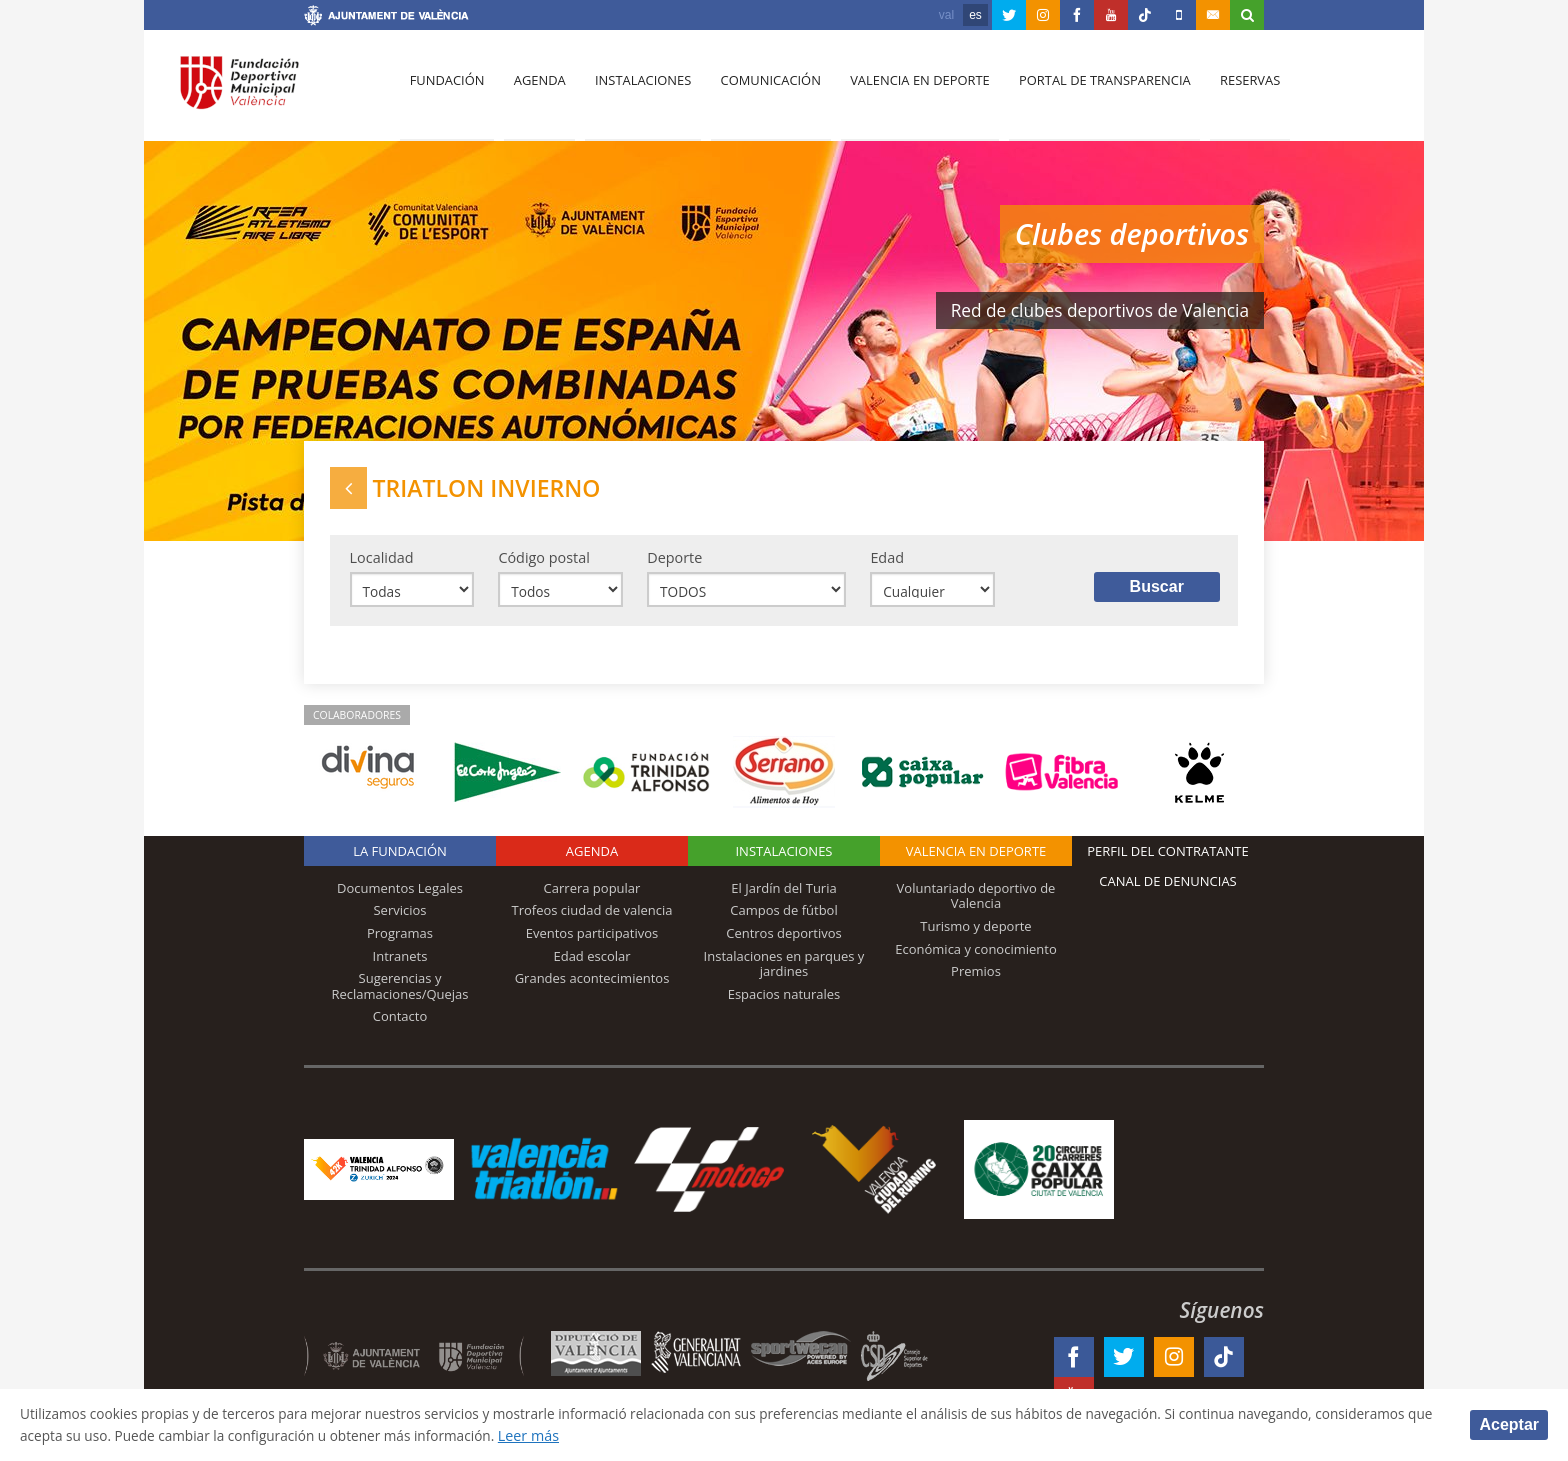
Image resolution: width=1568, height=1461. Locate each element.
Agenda (535, 91)
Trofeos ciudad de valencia (592, 918)
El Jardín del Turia (783, 895)
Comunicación (761, 91)
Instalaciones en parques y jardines (784, 971)
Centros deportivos (784, 940)
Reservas (1233, 91)
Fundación (445, 91)
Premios (976, 978)
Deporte (674, 562)
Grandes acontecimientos (592, 985)
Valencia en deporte (908, 91)
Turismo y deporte (975, 933)
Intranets (400, 963)
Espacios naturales (784, 1001)
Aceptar (1509, 1423)
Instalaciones (636, 91)
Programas (400, 940)
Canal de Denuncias (1168, 888)
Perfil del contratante (1167, 858)
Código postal (543, 562)
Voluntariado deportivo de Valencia (976, 903)
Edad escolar (591, 963)
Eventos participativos (592, 940)
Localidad (382, 562)
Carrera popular (592, 895)
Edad (887, 562)
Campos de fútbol (783, 918)
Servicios (399, 918)
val (946, 15)
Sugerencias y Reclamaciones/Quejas (400, 993)
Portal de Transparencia (1090, 91)
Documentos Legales (400, 895)
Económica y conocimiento (976, 956)
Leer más (683, 1434)
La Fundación (400, 858)
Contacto (400, 1023)
